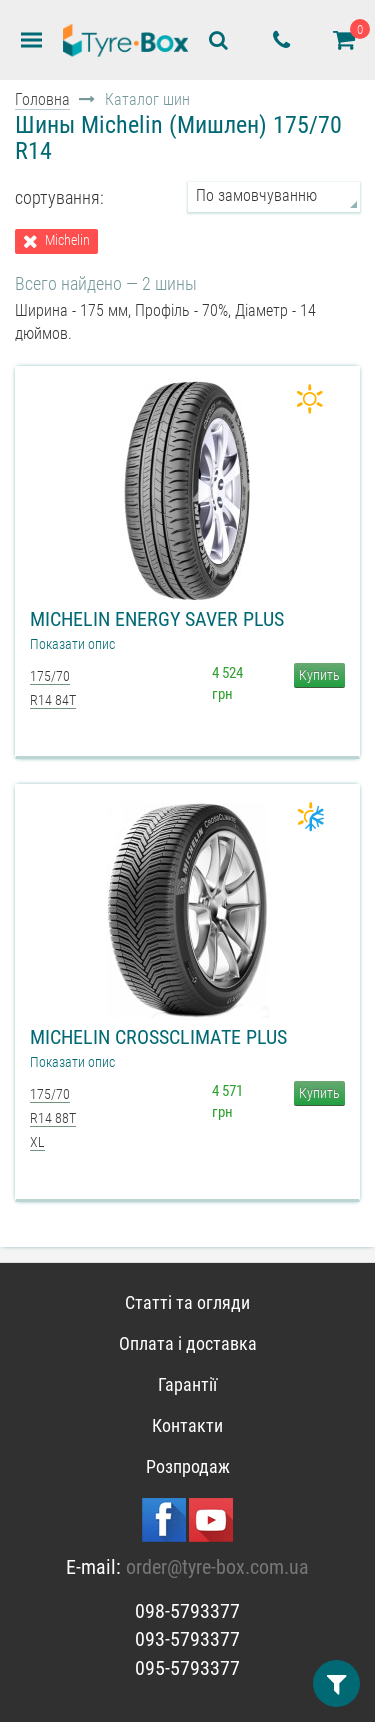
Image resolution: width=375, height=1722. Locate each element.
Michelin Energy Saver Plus (157, 619)
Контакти (187, 1425)
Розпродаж (188, 1466)
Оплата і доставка (188, 1343)
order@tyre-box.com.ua (217, 1567)
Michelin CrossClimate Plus (158, 1037)
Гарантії (187, 1384)
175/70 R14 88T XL (53, 1118)
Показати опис (72, 644)
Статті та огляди (187, 1302)
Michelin (67, 240)
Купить (319, 675)
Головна (42, 99)
